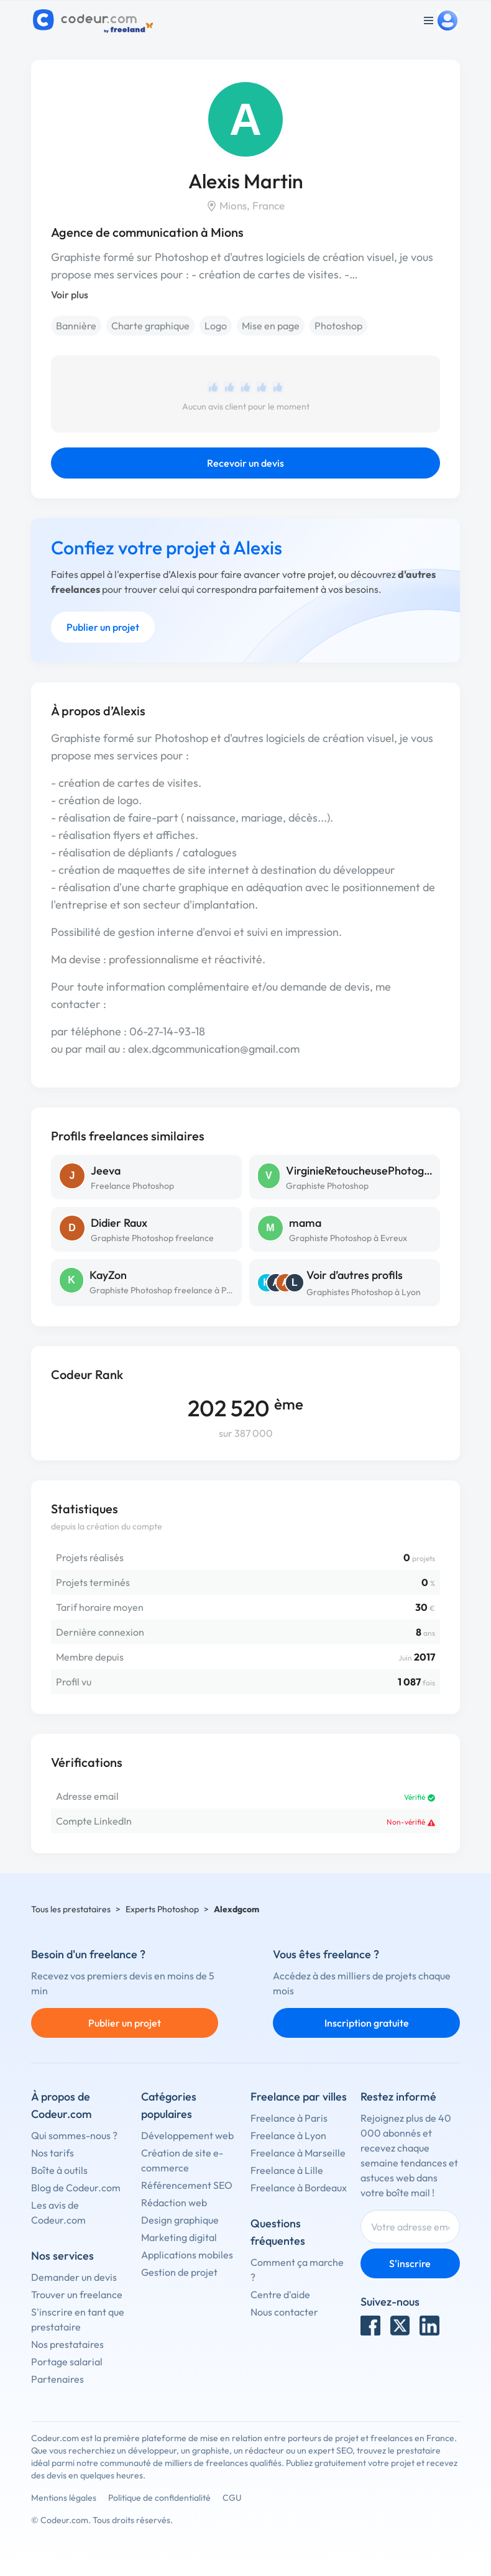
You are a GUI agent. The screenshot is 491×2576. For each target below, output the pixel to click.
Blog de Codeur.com (76, 2187)
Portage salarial (67, 2361)
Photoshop (338, 325)
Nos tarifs (52, 2153)
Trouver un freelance (76, 2294)
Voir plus (69, 294)
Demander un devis (74, 2277)
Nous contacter (284, 2312)
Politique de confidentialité (159, 2497)
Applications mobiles (187, 2254)
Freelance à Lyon (288, 2135)
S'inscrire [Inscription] (410, 2263)
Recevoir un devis (245, 463)
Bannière (76, 325)
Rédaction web (174, 2202)
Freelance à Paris (289, 2118)
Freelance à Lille (286, 2170)
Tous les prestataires (71, 1909)
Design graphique (180, 2220)
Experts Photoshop (162, 1909)
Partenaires (57, 2379)
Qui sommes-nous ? (74, 2135)
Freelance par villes (298, 2096)
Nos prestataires (67, 2344)
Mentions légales (63, 2497)
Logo (215, 325)
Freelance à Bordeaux (298, 2187)
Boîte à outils (59, 2170)
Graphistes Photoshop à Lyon (363, 1292)
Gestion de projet (179, 2272)
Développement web (187, 2135)
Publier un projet (103, 627)
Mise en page (271, 325)
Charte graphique (150, 325)
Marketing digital (179, 2237)
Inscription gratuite (366, 2023)
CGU (232, 2497)
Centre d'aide (280, 2294)
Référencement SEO (186, 2185)
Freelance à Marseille (298, 2153)
